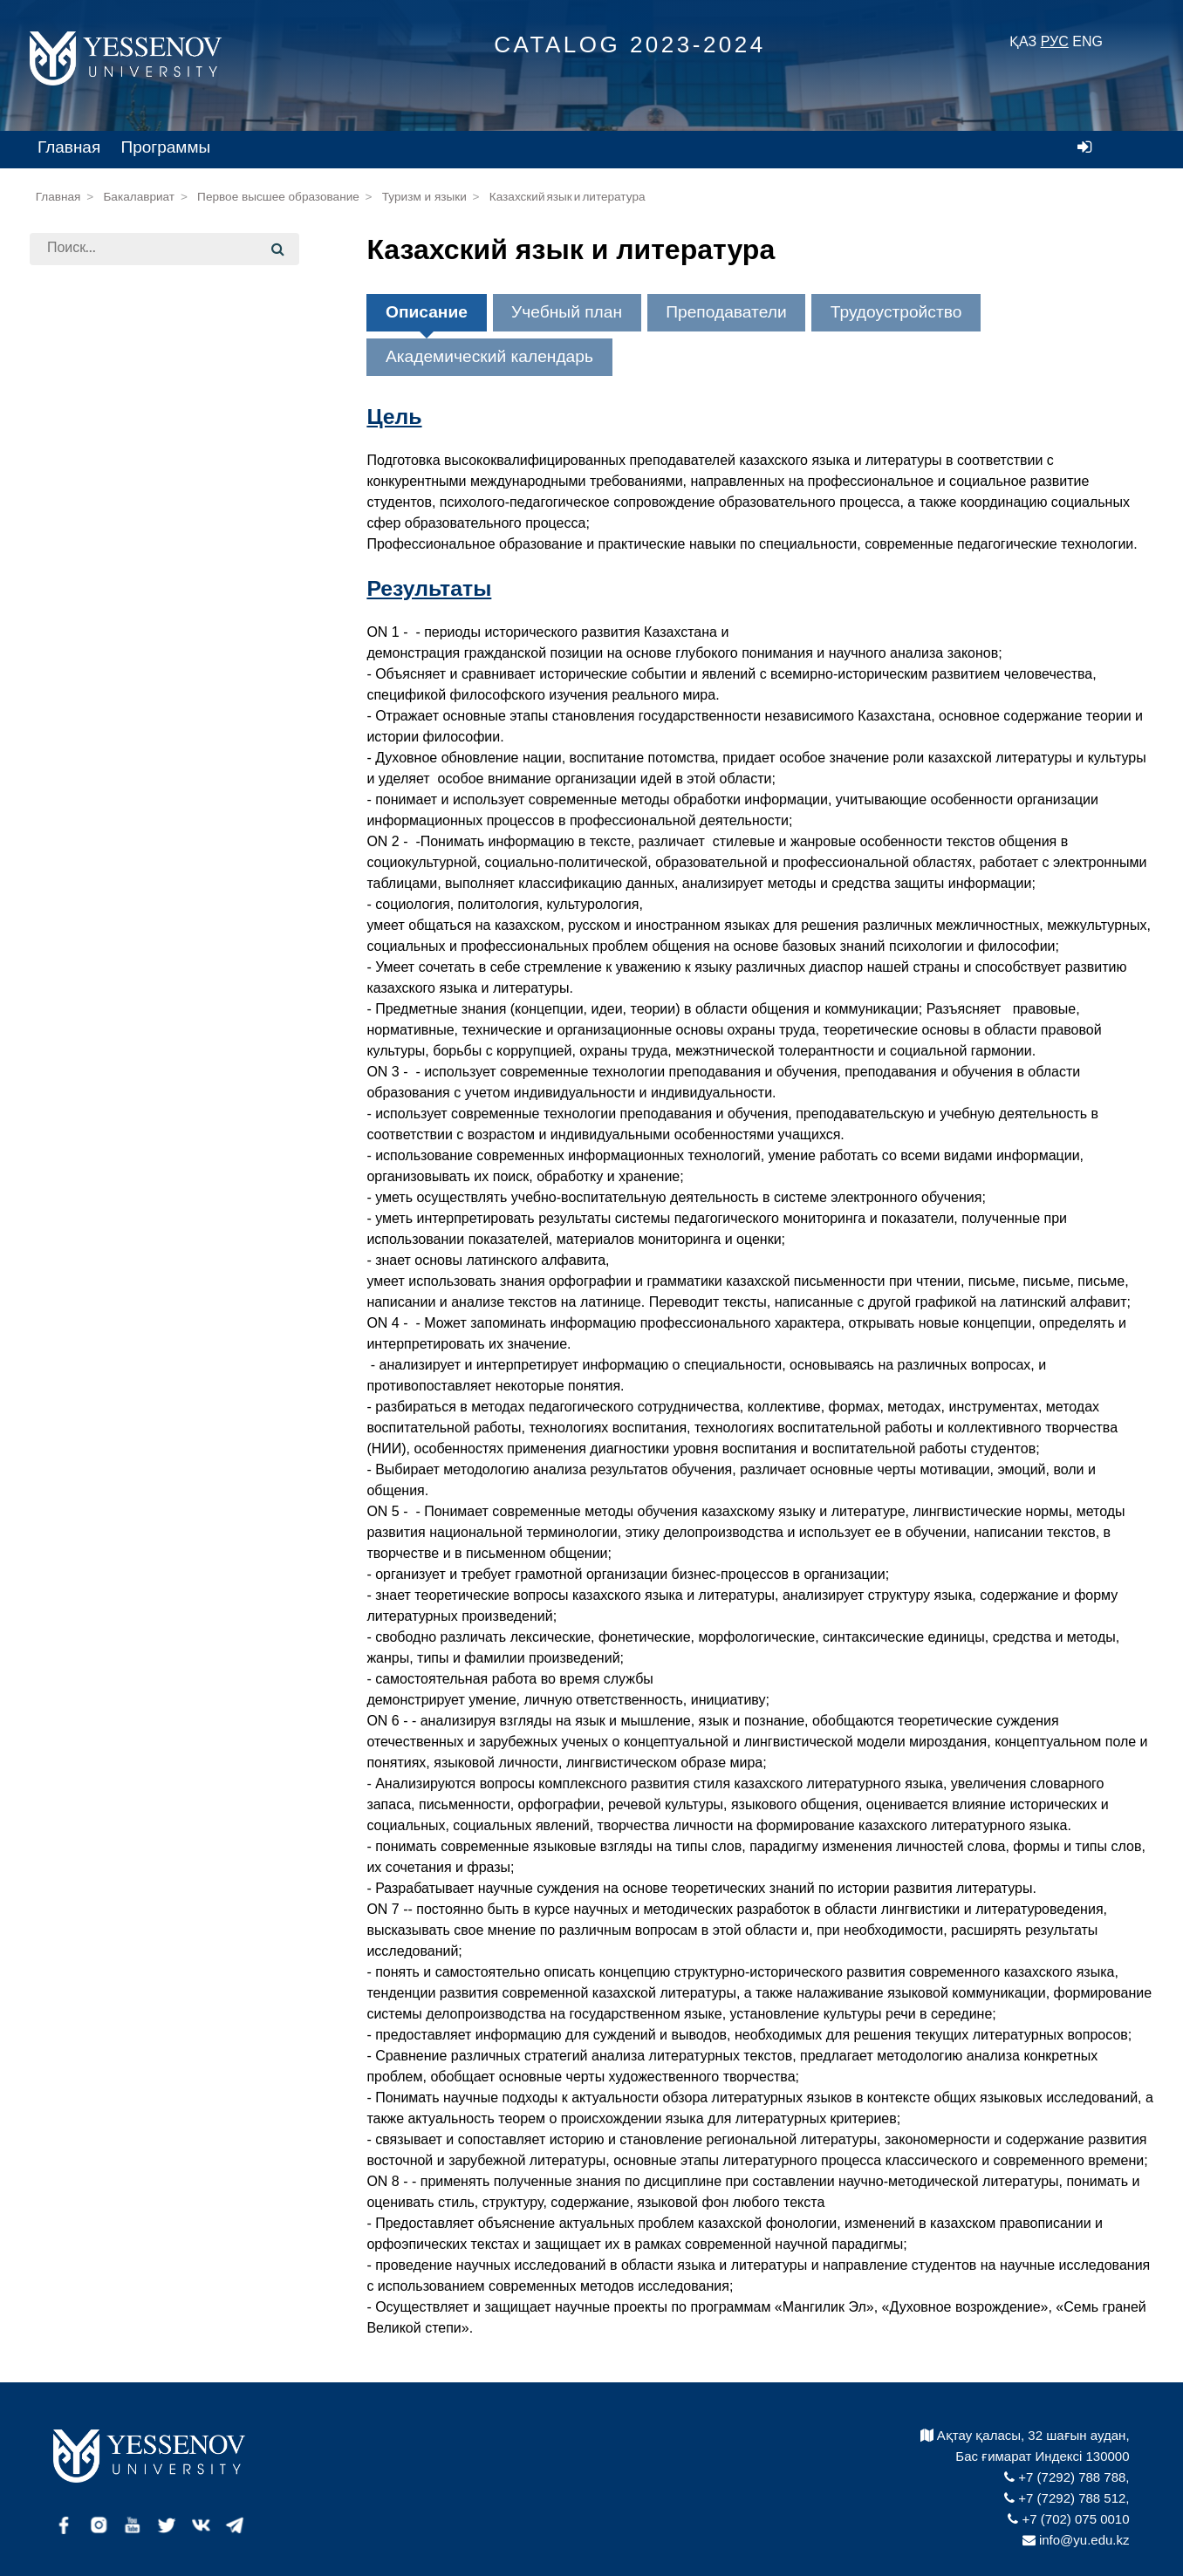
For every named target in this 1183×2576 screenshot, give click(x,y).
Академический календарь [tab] (489, 356)
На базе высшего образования (157, 624)
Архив (65, 803)
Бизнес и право (110, 452)
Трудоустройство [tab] (896, 312)
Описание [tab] (427, 312)
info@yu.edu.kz (1076, 2539)
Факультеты (86, 298)
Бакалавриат (138, 196)
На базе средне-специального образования (156, 664)
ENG (1087, 41)
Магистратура (97, 704)
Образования (104, 482)
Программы (166, 147)
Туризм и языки (424, 196)
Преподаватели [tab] (726, 312)
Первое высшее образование (278, 196)
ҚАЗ (1022, 41)
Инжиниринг (100, 421)
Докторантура (114, 735)
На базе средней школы (141, 361)
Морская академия (121, 391)
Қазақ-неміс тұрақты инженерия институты (163, 583)
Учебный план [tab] (566, 312)
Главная (69, 147)
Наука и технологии (123, 513)
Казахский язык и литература (567, 197)
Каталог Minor (88, 768)
